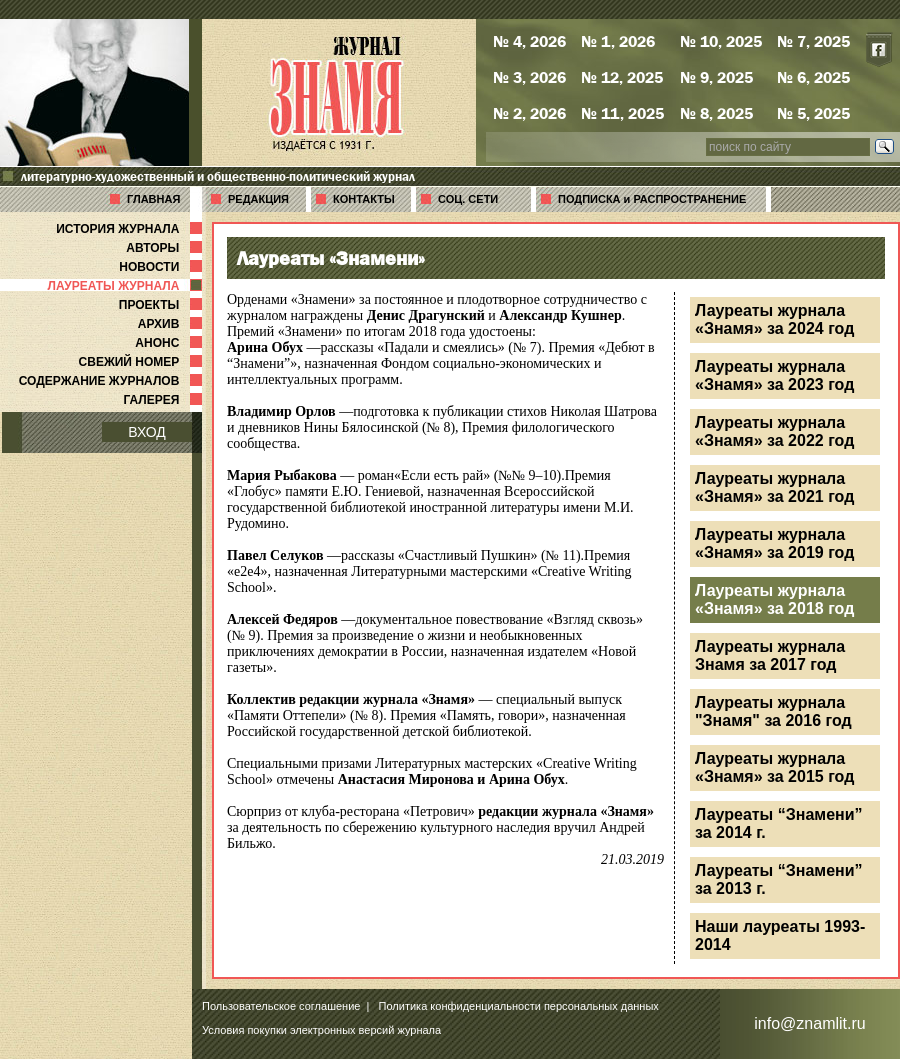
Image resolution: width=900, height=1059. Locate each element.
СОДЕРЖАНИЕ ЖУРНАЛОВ (112, 381)
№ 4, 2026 (529, 41)
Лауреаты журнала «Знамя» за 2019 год (774, 543)
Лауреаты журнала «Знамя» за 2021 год (774, 487)
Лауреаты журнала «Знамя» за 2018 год (774, 599)
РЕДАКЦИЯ (258, 199)
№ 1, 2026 (618, 41)
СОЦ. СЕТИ (468, 199)
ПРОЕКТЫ (162, 305)
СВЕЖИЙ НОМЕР (142, 362)
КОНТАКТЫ (364, 199)
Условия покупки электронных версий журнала (321, 1030)
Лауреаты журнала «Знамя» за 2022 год (774, 431)
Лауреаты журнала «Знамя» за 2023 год (774, 375)
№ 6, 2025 (813, 77)
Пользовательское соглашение (281, 1006)
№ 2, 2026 (529, 113)
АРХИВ (172, 324)
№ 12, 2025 (622, 77)
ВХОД (147, 432)
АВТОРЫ (166, 248)
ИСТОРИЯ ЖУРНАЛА (131, 229)
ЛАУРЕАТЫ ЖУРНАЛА (127, 286)
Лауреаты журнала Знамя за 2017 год (770, 655)
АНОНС (170, 343)
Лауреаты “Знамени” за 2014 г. (779, 823)
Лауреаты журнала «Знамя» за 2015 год (774, 767)
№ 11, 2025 (622, 113)
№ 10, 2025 (721, 41)
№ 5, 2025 (813, 113)
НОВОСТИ (162, 267)
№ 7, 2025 (813, 41)
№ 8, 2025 (716, 113)
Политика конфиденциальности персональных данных (519, 1006)
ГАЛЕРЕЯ (164, 400)
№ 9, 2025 (716, 77)
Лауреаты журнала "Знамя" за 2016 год (773, 711)
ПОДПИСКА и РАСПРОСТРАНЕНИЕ (652, 199)
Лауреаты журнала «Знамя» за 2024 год (774, 319)
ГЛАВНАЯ (153, 199)
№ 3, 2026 (529, 77)
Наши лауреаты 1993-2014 (780, 935)
